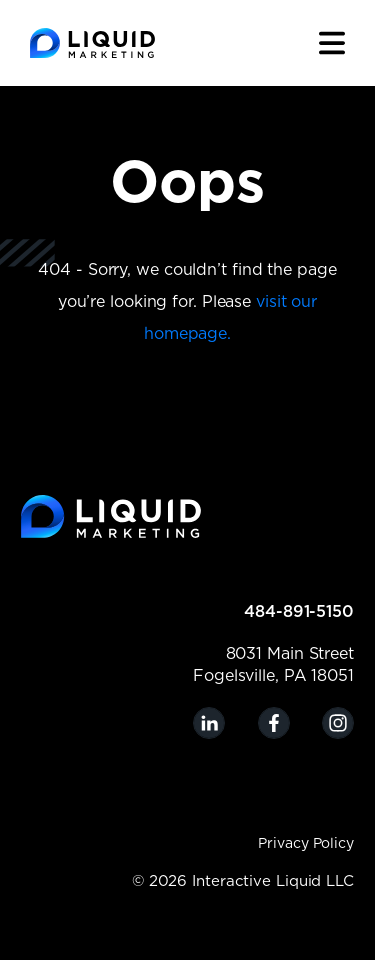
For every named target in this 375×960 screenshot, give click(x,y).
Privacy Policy (306, 844)
